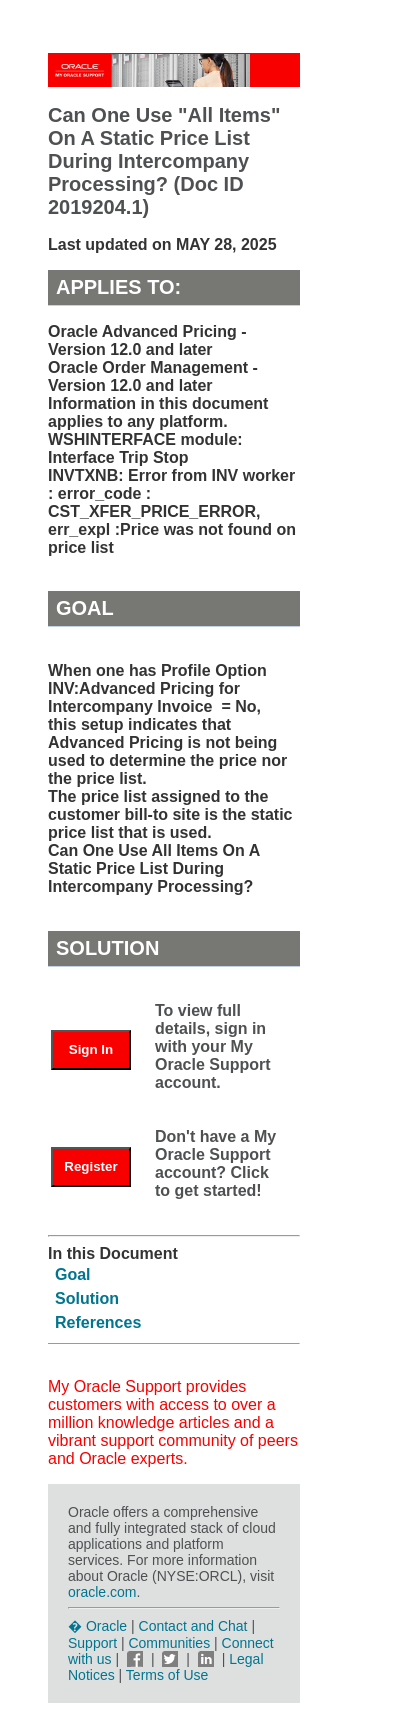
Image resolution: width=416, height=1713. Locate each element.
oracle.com (102, 1592)
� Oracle (97, 1626)
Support (92, 1643)
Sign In (91, 1049)
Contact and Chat (193, 1626)
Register (90, 1166)
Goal (73, 1274)
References (98, 1322)
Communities (169, 1643)
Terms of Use (167, 1675)
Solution (87, 1298)
